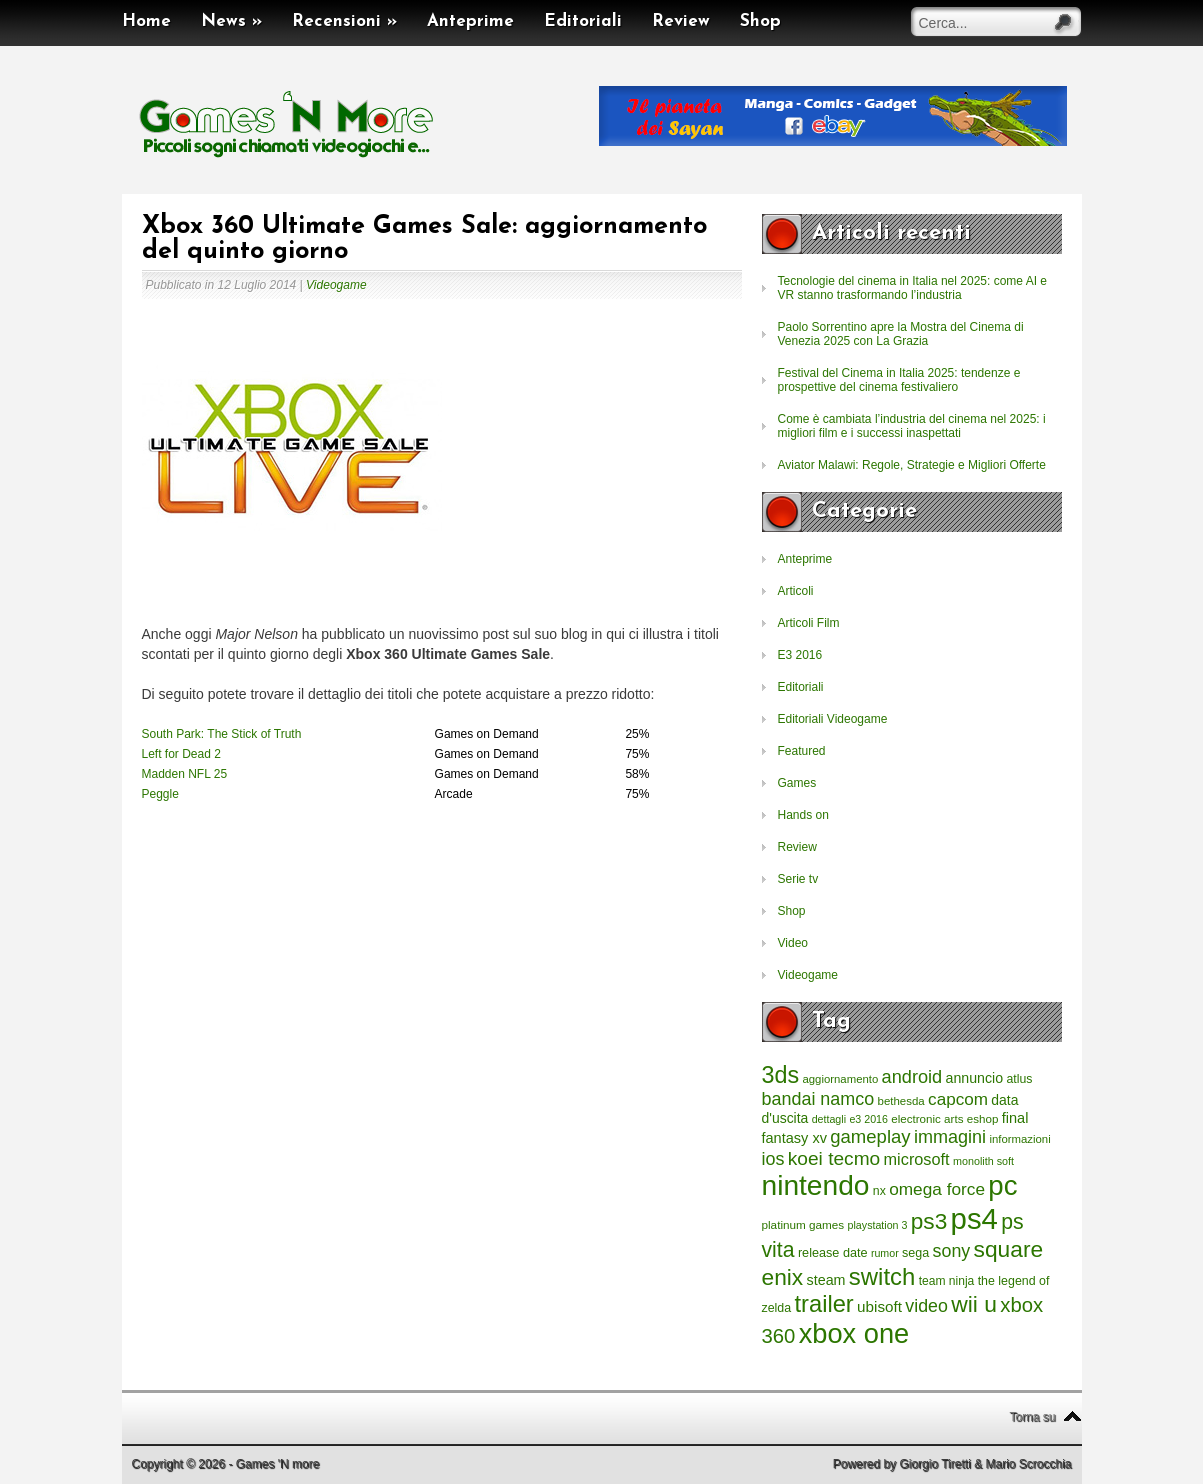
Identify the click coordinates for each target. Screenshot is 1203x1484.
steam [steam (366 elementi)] (826, 1280)
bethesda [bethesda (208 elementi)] (901, 1101)
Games (797, 783)
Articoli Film (809, 623)
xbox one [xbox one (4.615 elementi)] (854, 1333)
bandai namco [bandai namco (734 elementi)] (818, 1099)
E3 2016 (800, 655)
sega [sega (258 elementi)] (915, 1253)
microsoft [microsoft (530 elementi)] (917, 1159)
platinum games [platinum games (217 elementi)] (803, 1224)
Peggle (160, 794)
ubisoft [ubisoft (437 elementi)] (879, 1306)
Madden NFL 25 (185, 774)
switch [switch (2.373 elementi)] (882, 1276)
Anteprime (470, 21)
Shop (760, 21)
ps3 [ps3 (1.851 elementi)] (929, 1221)
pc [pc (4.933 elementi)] (1002, 1185)
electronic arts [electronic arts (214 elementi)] (927, 1118)
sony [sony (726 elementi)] (952, 1251)
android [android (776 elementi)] (912, 1077)
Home (146, 21)
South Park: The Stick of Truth (222, 734)
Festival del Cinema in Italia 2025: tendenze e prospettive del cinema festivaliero (899, 380)
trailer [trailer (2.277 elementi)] (824, 1304)
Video (793, 943)
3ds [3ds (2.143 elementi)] (781, 1075)
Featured (802, 751)
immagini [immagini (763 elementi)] (950, 1137)
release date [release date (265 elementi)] (833, 1253)
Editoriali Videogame (833, 719)
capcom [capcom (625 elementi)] (958, 1099)
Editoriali (583, 21)
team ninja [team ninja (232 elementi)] (947, 1281)
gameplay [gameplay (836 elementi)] (870, 1136)
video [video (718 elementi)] (926, 1306)
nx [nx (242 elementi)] (879, 1191)
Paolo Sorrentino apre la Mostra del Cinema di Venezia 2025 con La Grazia (901, 334)
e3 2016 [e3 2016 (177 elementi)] (868, 1119)
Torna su (1032, 1417)
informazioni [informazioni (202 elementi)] (1019, 1139)
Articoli (796, 591)
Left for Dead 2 (181, 754)
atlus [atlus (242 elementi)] (1019, 1079)
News (231, 21)
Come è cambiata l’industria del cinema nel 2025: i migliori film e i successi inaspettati (912, 426)
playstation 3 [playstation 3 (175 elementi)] (878, 1225)
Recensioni (344, 21)
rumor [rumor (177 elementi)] (885, 1253)
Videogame (336, 285)
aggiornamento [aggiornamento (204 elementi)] (840, 1079)
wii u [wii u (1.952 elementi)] (974, 1304)
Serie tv (798, 879)
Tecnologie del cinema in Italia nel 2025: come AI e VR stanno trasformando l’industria (913, 288)
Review (681, 21)
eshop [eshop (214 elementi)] (983, 1118)
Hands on (803, 815)
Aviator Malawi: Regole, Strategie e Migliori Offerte (912, 465)
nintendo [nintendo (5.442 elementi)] (816, 1185)
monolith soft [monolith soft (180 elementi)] (983, 1161)
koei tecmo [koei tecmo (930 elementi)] (834, 1158)
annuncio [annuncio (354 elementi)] (975, 1078)
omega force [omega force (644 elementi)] (937, 1189)
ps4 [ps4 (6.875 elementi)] (974, 1218)
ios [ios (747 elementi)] (773, 1159)
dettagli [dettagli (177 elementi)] (829, 1119)
